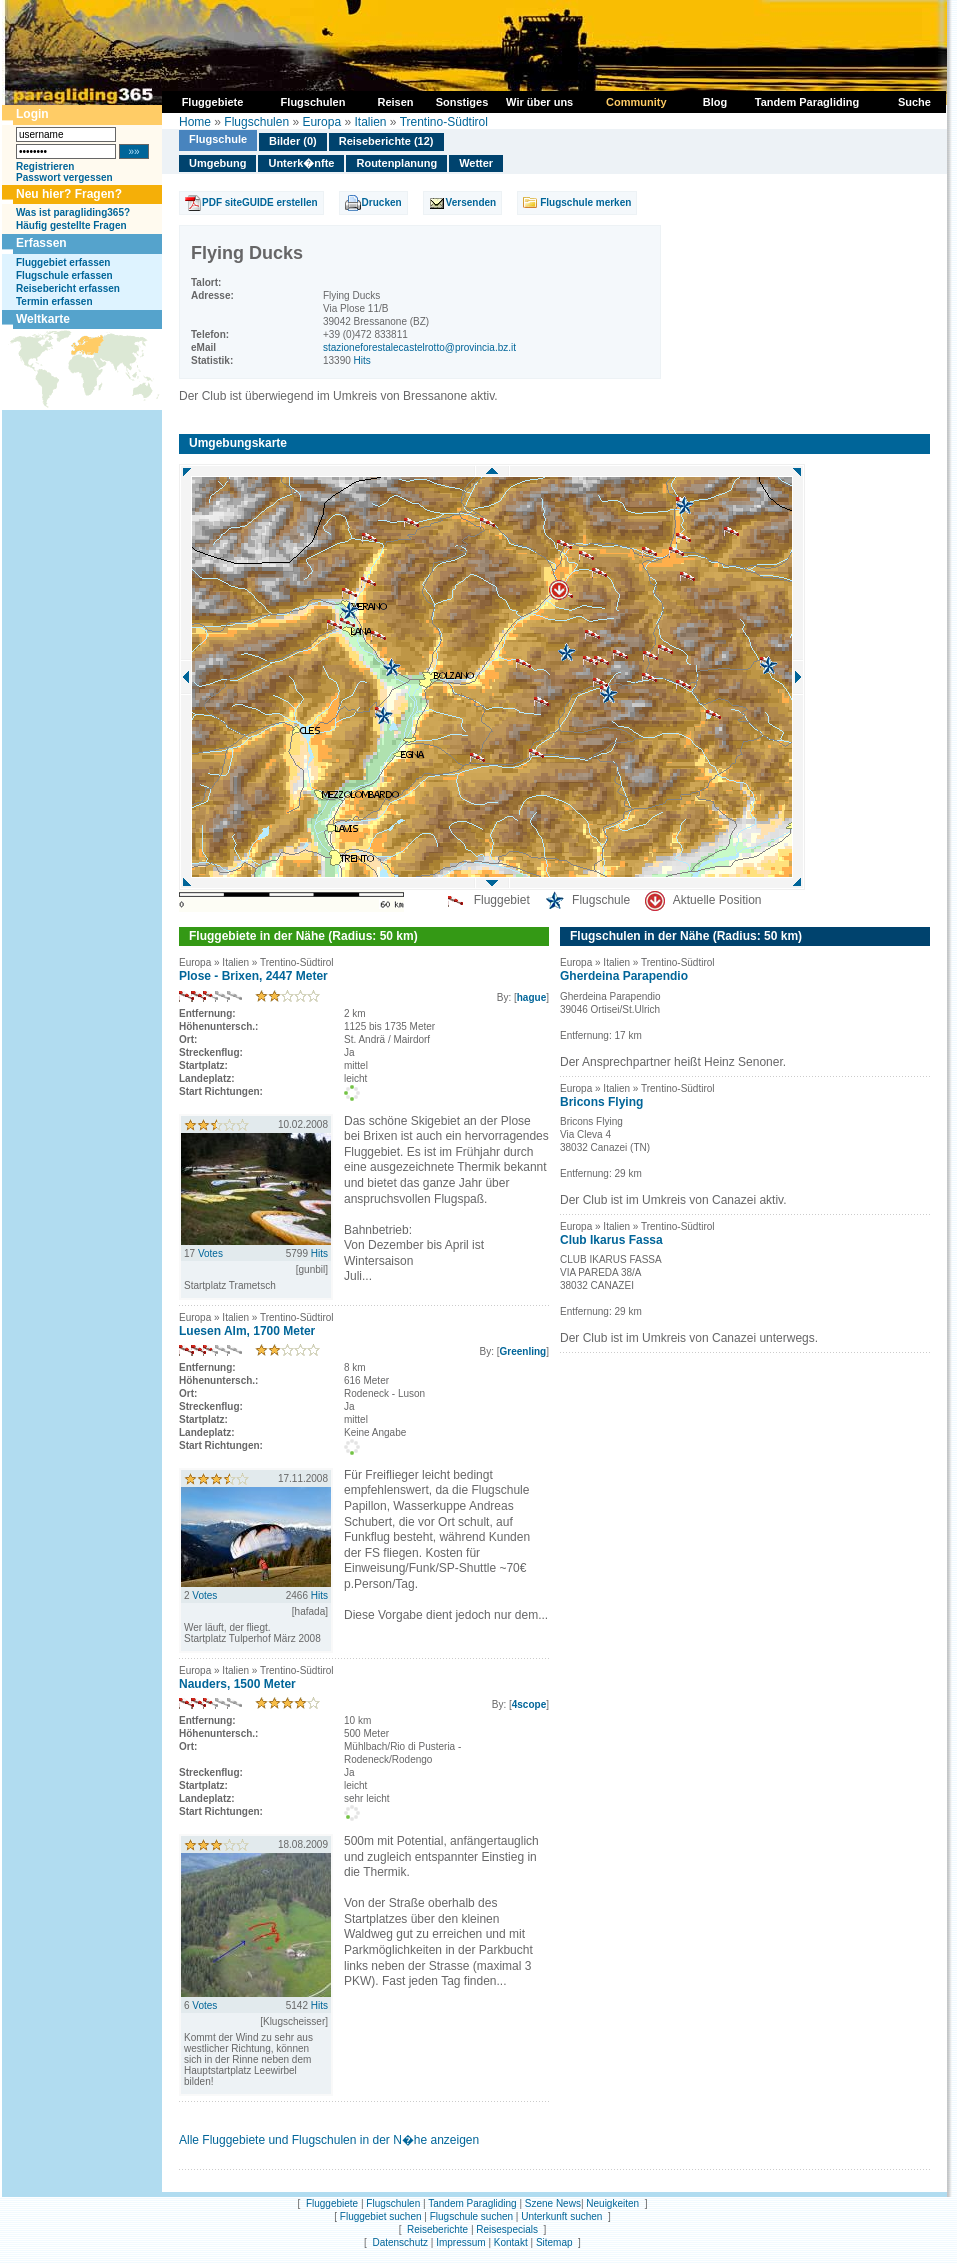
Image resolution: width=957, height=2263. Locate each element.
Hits (362, 360)
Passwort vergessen (64, 177)
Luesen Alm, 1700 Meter (247, 1331)
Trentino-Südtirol (444, 122)
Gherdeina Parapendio (624, 976)
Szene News (553, 2203)
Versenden (471, 202)
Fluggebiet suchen (381, 2216)
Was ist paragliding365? (73, 212)
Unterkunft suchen (561, 2216)
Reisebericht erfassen (68, 288)
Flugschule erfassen (64, 275)
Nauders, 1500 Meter (237, 1684)
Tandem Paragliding (472, 2203)
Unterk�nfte (301, 163)
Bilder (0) (293, 141)
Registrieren (45, 166)
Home (195, 122)
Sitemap (554, 2242)
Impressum (460, 2242)
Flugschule (218, 139)
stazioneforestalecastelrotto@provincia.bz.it (419, 347)
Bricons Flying (601, 1102)
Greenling (523, 1351)
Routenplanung (396, 163)
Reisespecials (507, 2229)
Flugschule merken (585, 202)
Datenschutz (400, 2242)
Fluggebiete (332, 2203)
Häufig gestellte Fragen (71, 225)
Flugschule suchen (471, 2216)
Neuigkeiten (612, 2203)
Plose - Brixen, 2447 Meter (253, 976)
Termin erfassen (54, 301)
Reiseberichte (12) (386, 141)
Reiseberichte (437, 2229)
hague (531, 997)
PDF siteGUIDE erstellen (260, 202)
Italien (370, 122)
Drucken (382, 202)
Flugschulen (256, 122)
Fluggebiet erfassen (63, 262)
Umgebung (217, 163)
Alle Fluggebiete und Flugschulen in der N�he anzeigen (329, 2140)
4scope (529, 1704)
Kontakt (511, 2242)
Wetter (476, 163)
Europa (321, 122)
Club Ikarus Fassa (611, 1240)
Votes (210, 1253)
